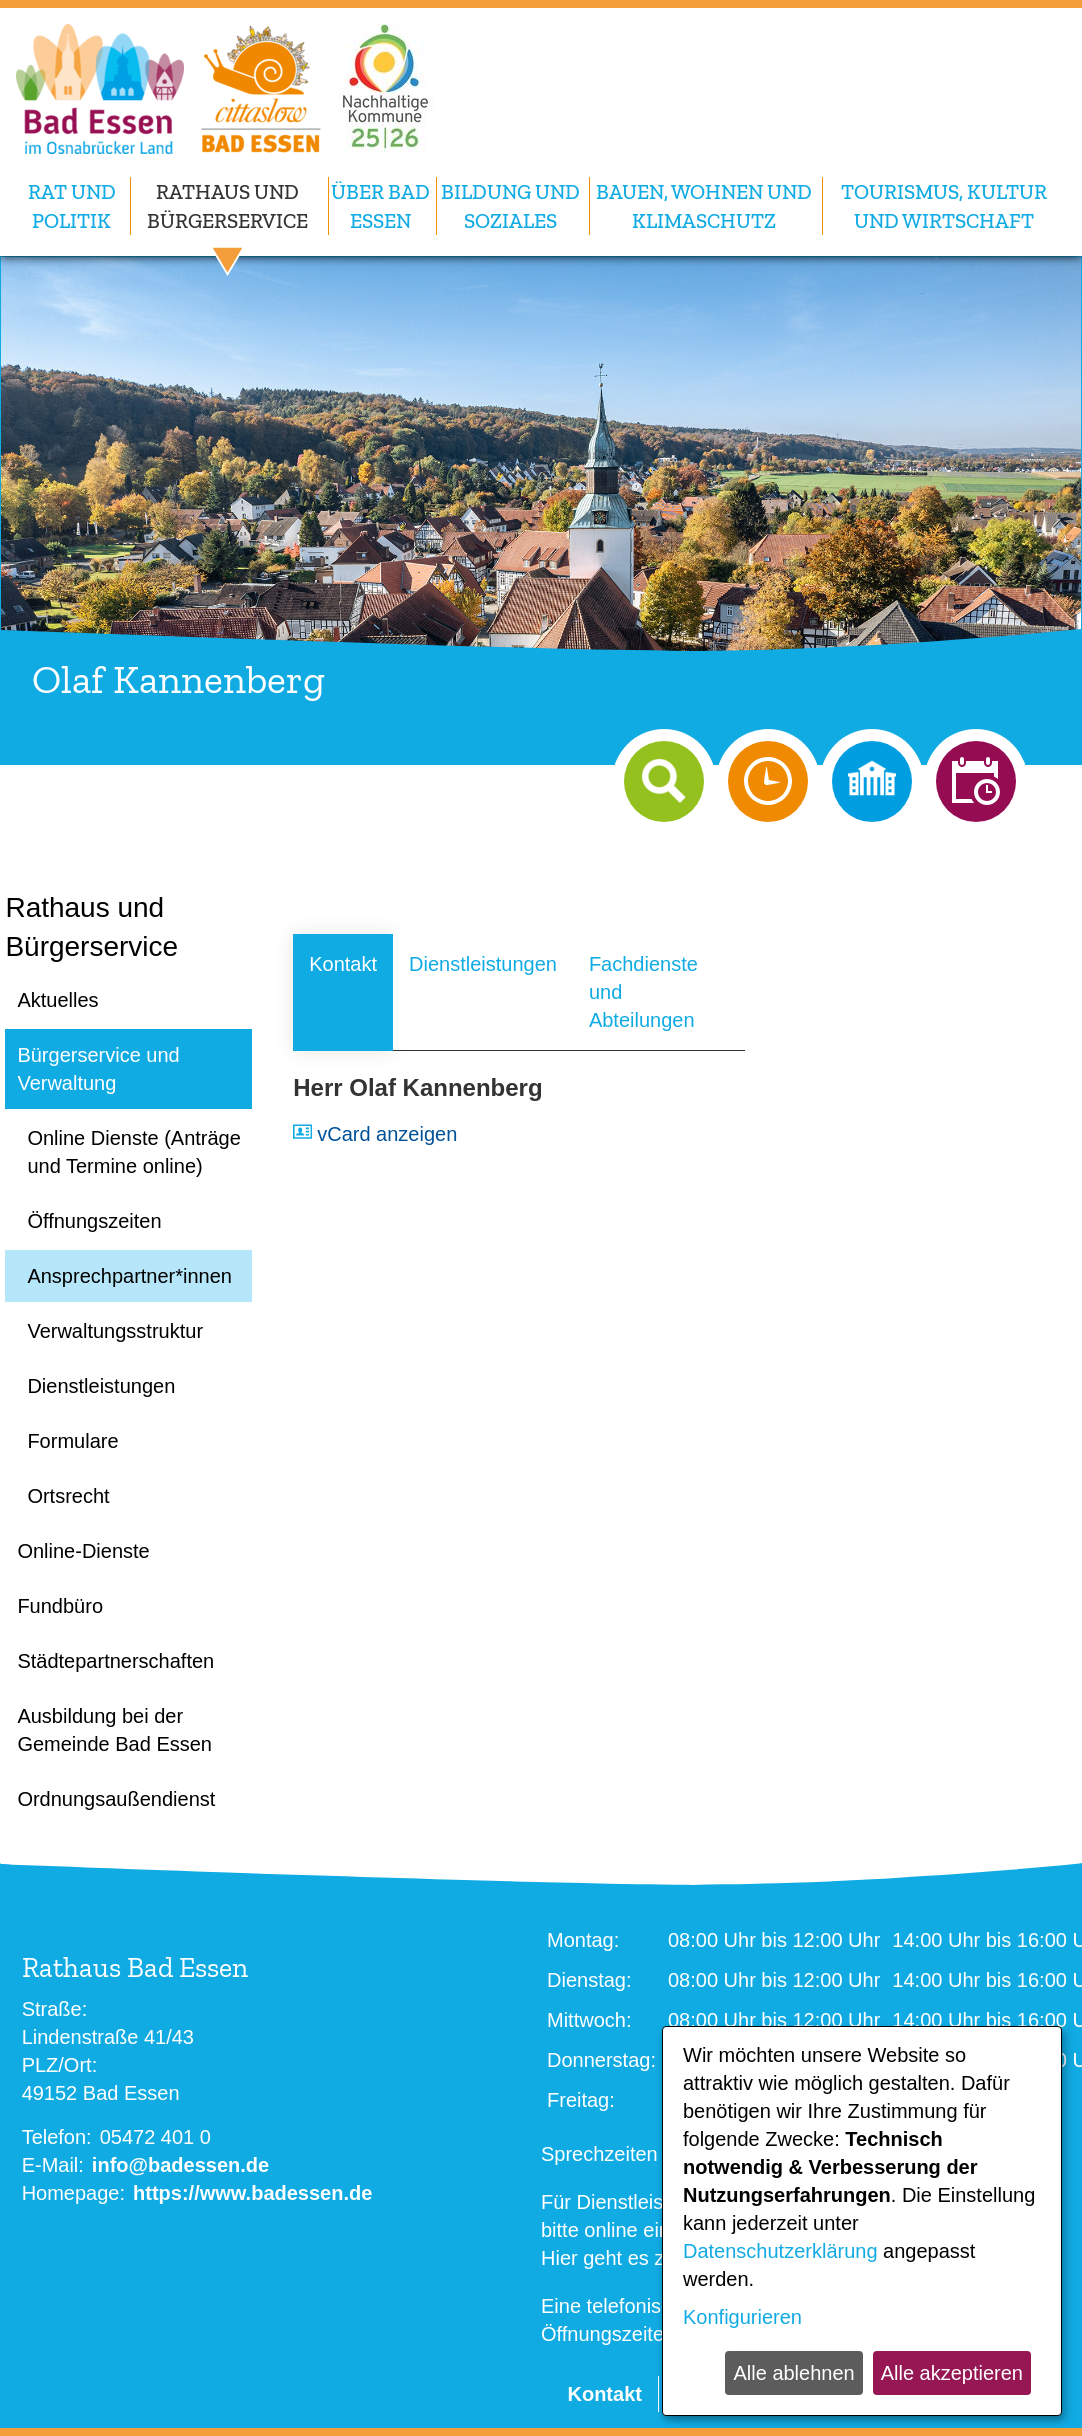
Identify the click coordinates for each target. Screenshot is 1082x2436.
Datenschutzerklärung (780, 2251)
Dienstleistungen (483, 964)
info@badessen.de (180, 2165)
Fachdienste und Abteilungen (643, 992)
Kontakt (343, 964)
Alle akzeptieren (952, 2373)
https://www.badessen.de (252, 2193)
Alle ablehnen (793, 2373)
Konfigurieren (742, 2317)
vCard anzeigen (387, 1134)
